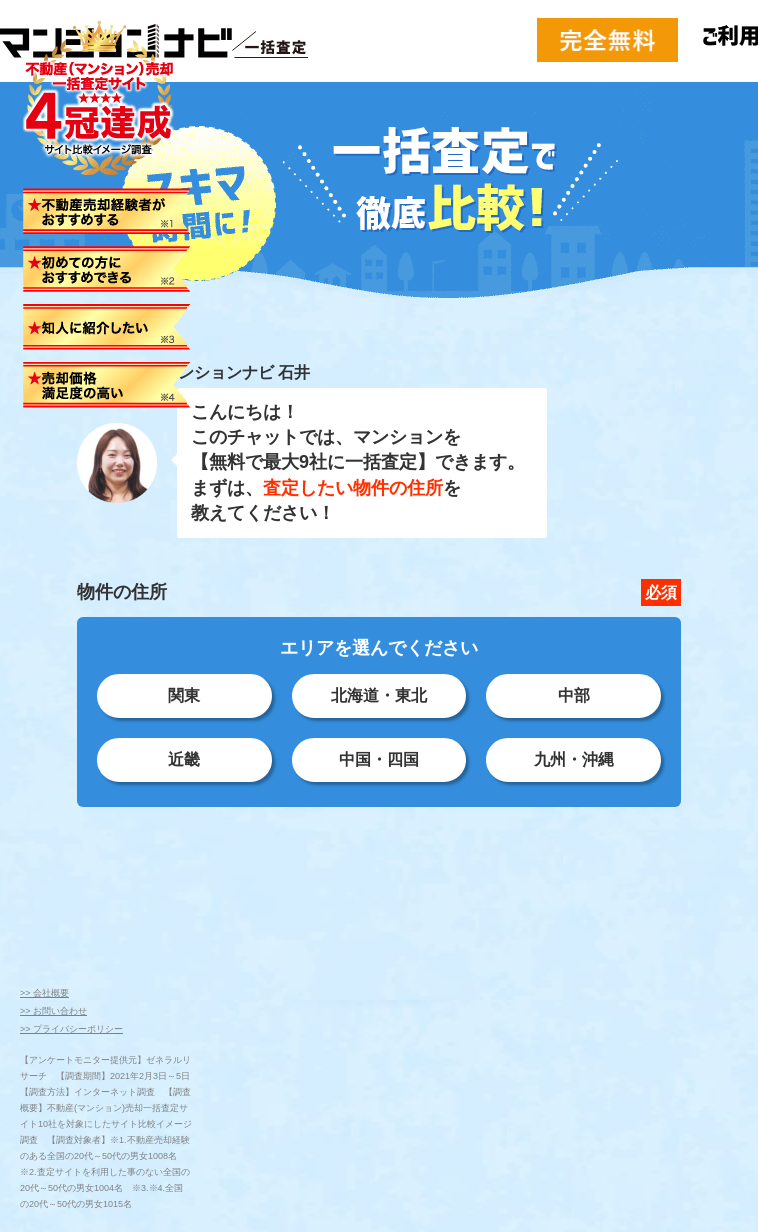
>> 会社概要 (44, 993)
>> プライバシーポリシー (71, 1029)
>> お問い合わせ (53, 1011)
